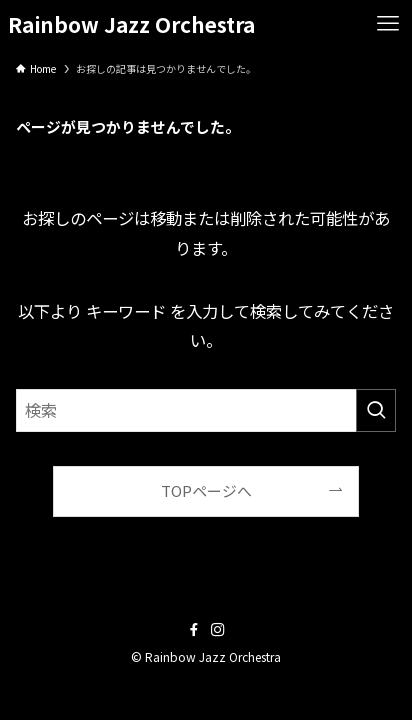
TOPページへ (206, 490)
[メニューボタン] (388, 24)
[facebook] (194, 630)
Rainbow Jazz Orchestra (131, 24)
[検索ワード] (205, 410)
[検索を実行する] (376, 410)
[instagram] (218, 630)
